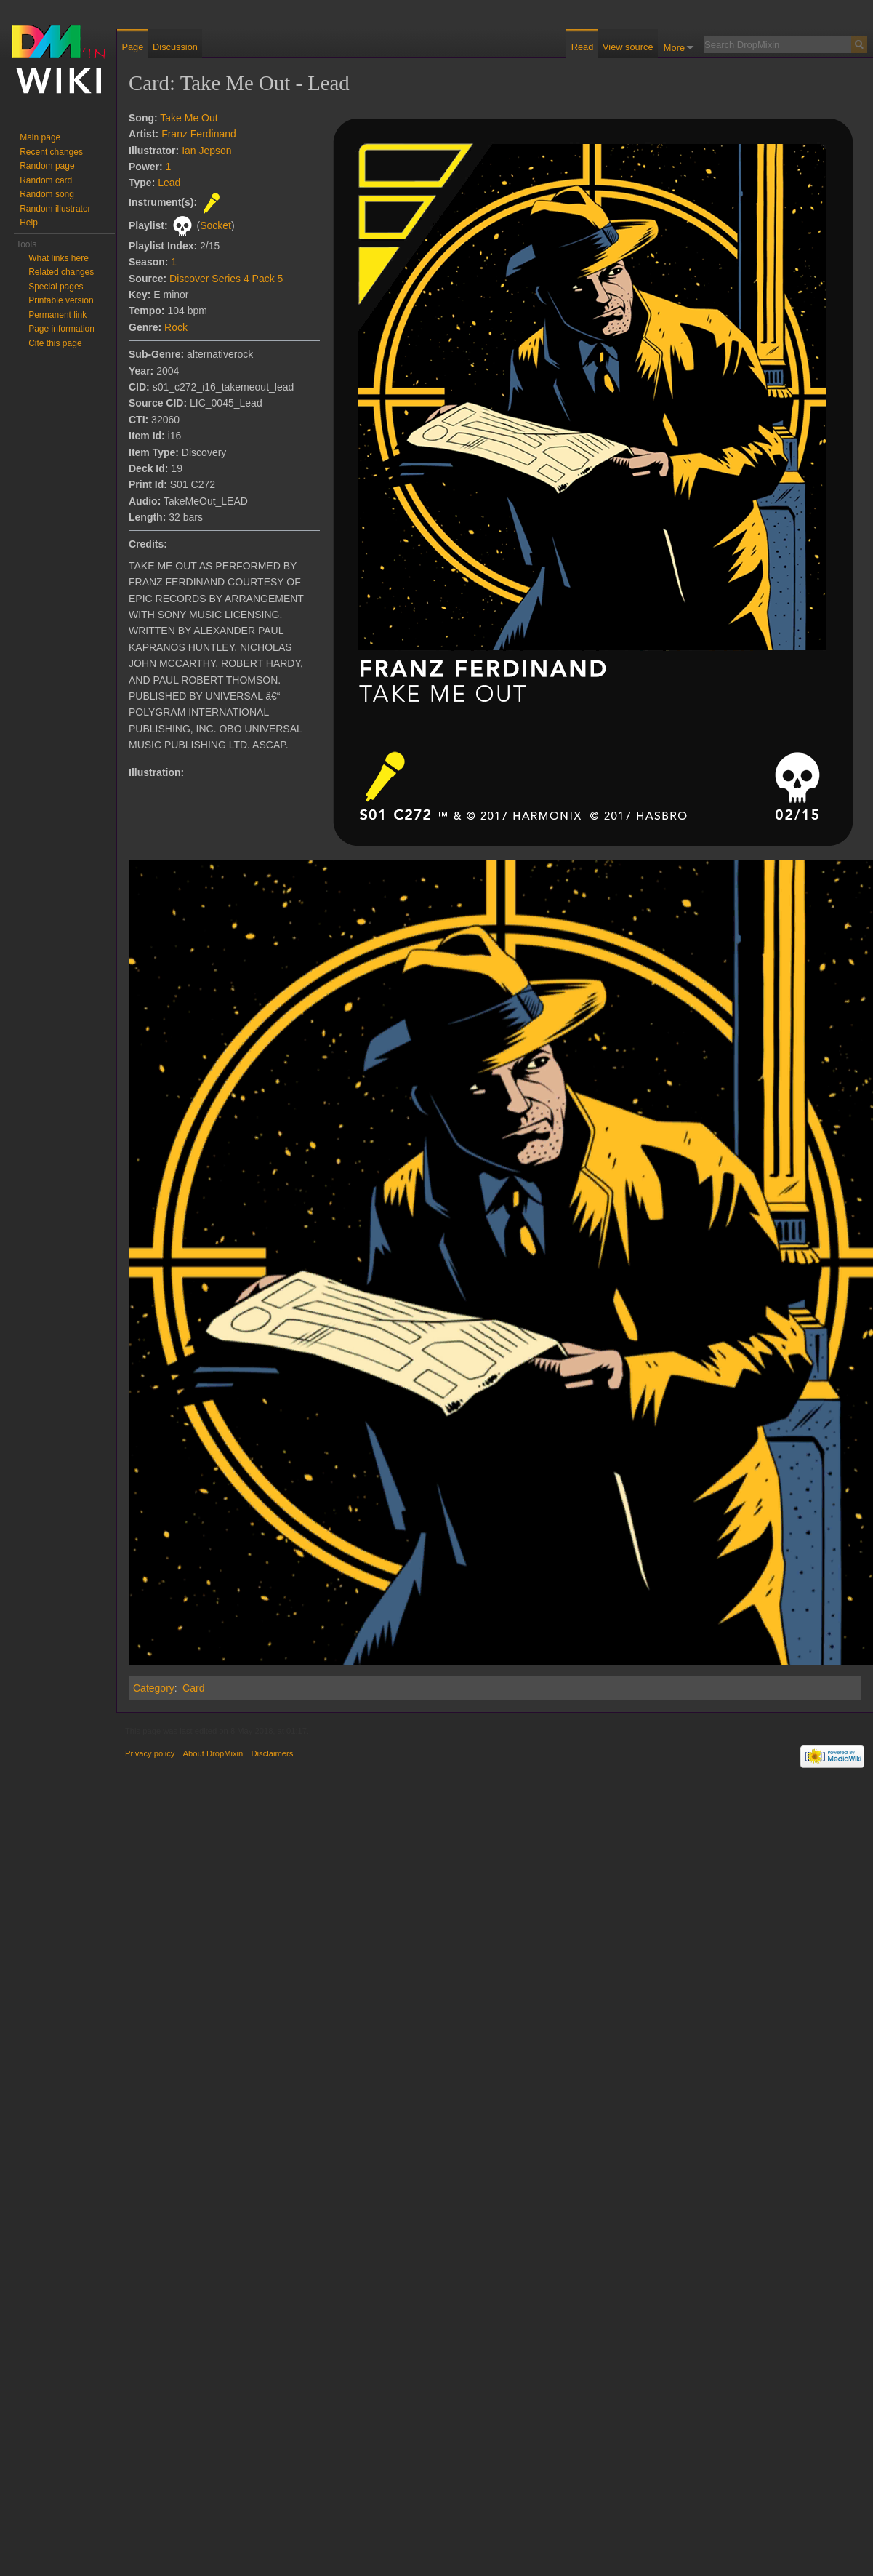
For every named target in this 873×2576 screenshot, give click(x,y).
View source (628, 46)
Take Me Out (188, 118)
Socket (215, 225)
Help (29, 222)
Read (582, 46)
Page (132, 46)
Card (193, 1688)
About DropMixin (213, 1753)
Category (153, 1688)
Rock (176, 327)
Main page (40, 137)
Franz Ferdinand (198, 134)
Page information (61, 329)
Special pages (55, 286)
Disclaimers (272, 1753)
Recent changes (51, 152)
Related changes (61, 272)
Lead (169, 182)
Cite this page (54, 343)
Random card (46, 180)
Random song (47, 194)
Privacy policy (149, 1753)
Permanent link (57, 315)
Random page (47, 166)
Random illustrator (55, 209)
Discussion (175, 46)
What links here (58, 258)
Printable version (60, 300)
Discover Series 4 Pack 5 (226, 278)
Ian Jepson (207, 150)
